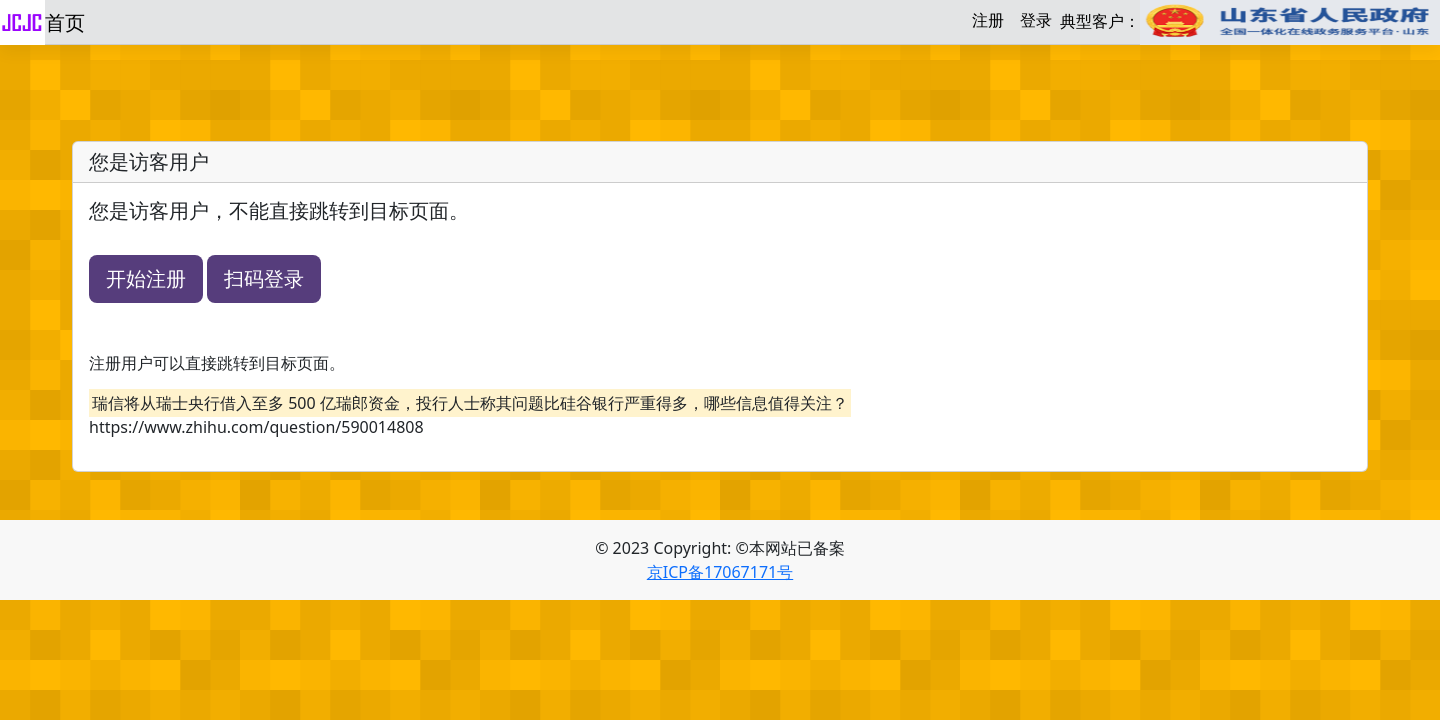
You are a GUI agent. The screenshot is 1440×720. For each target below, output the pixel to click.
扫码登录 (264, 278)
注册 (988, 20)
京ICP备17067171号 (720, 572)
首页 (65, 22)
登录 (1036, 20)
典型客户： (1250, 22)
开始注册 (146, 278)
